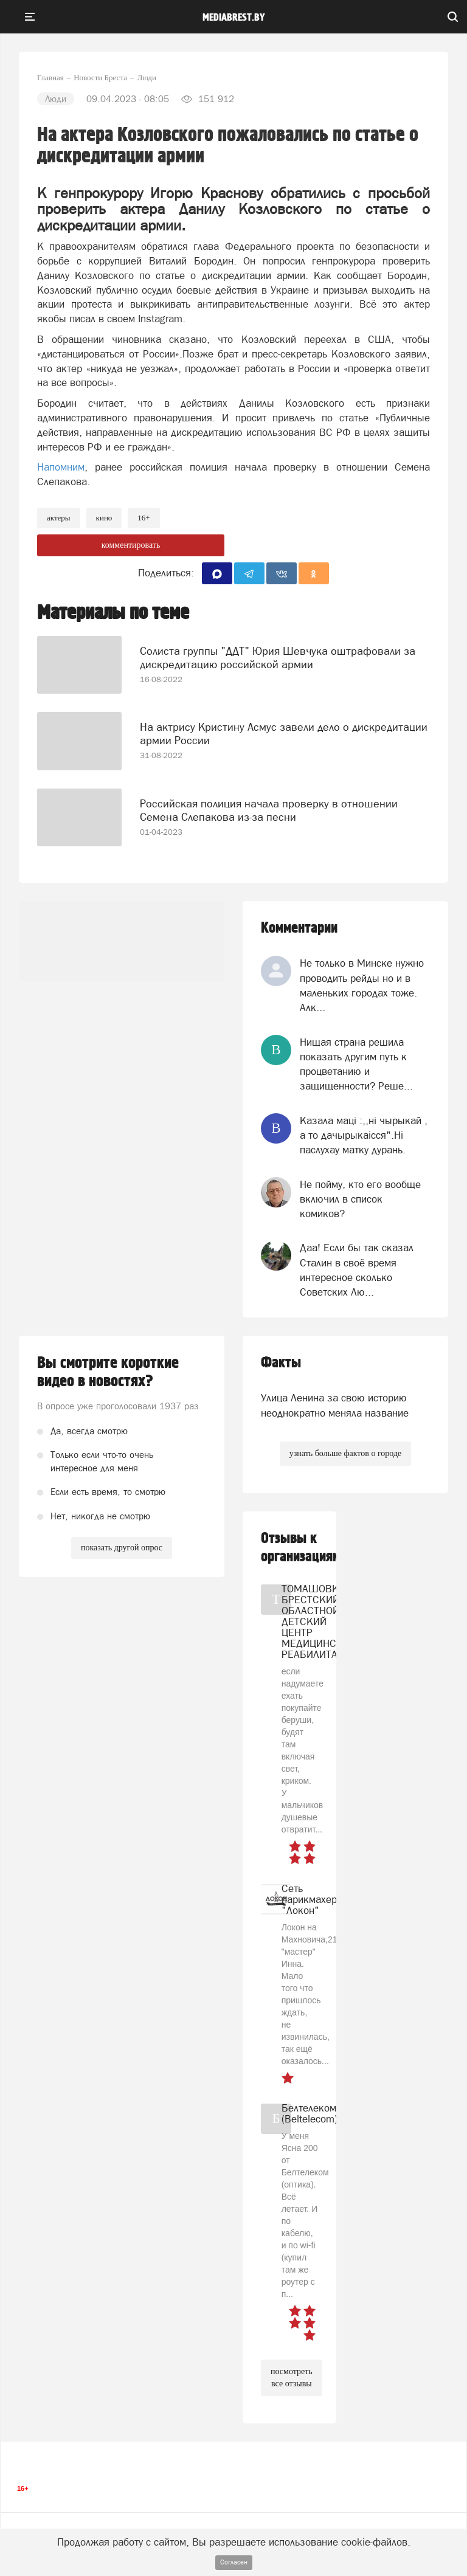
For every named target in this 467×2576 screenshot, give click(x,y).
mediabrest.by (233, 18)
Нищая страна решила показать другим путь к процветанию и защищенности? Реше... (356, 1064)
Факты (281, 1363)
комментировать (131, 545)
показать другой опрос (121, 1547)
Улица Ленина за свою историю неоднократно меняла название (335, 1405)
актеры (59, 517)
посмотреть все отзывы (292, 2377)
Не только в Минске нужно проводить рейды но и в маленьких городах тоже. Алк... (362, 985)
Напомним (61, 467)
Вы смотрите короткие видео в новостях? (108, 1372)
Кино (104, 517)
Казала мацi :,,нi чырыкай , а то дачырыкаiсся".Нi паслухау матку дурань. (363, 1135)
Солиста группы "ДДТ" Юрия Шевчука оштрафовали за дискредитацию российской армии (277, 657)
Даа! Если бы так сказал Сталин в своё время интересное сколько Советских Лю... (356, 1269)
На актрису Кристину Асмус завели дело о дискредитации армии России (283, 733)
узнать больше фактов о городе (345, 1453)
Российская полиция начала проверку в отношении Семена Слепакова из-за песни (269, 810)
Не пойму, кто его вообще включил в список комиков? (360, 1199)
